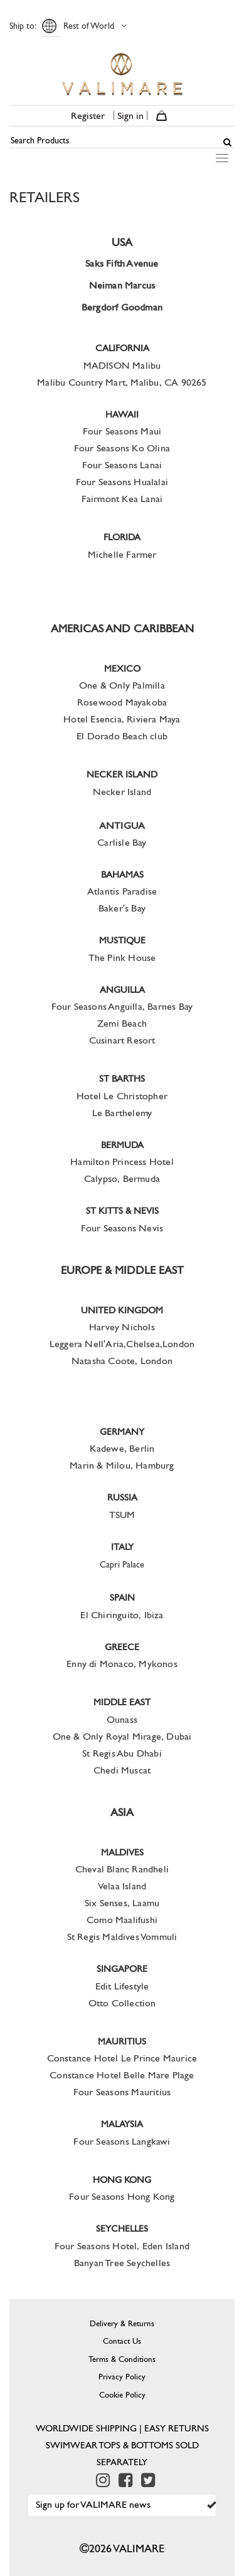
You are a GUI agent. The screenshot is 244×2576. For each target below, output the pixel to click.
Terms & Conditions (122, 2359)
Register (88, 115)
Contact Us (122, 2341)
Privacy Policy (122, 2376)
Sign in (130, 115)
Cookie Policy (122, 2394)
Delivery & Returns (122, 2323)
